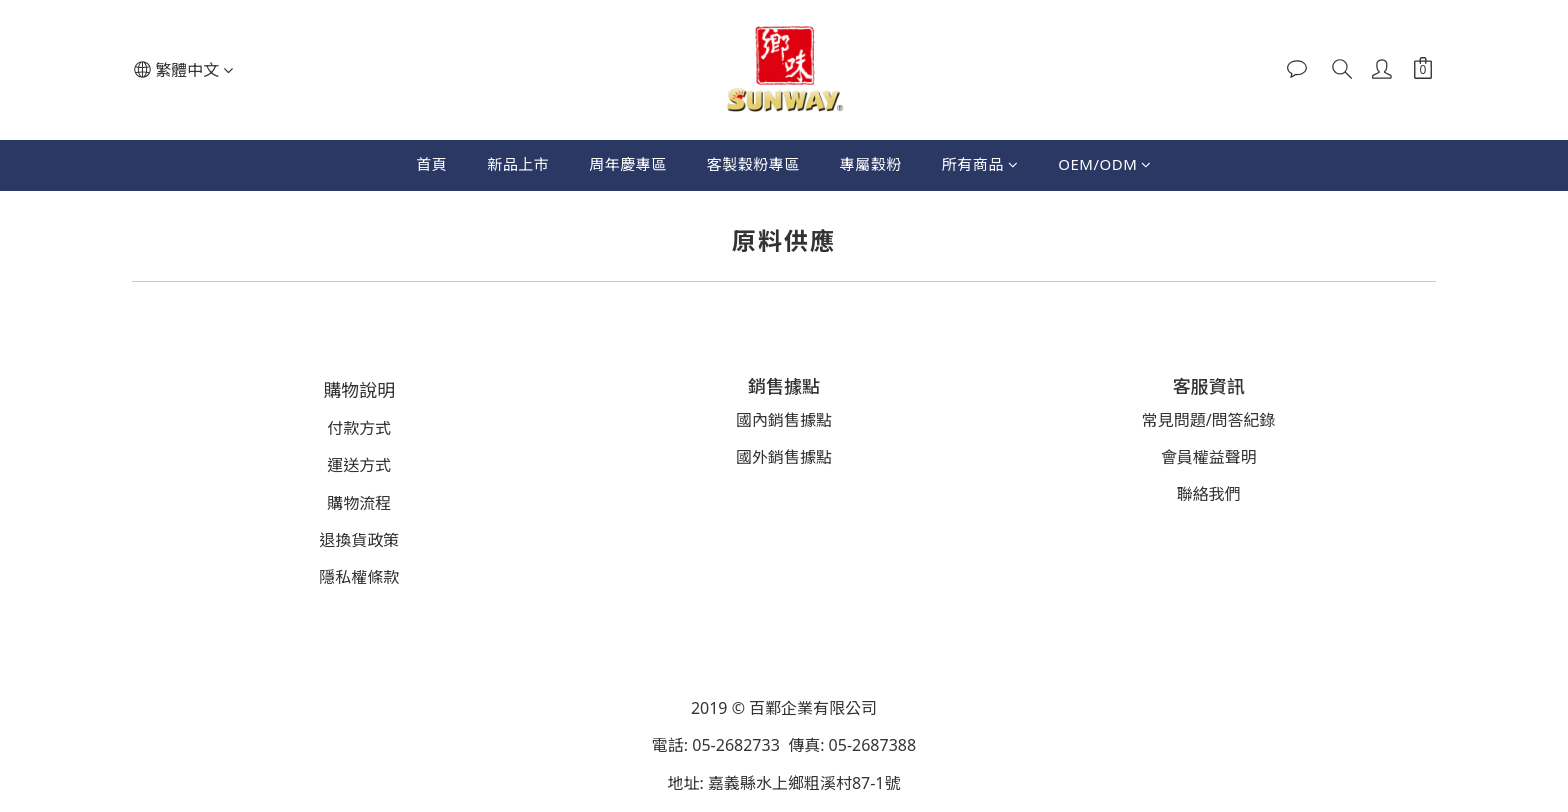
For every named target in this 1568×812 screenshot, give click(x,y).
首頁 (431, 164)
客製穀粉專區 (753, 164)
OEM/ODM (1105, 164)
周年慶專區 (628, 164)
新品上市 (518, 164)
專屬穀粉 (871, 164)
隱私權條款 (359, 577)
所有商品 (980, 164)
